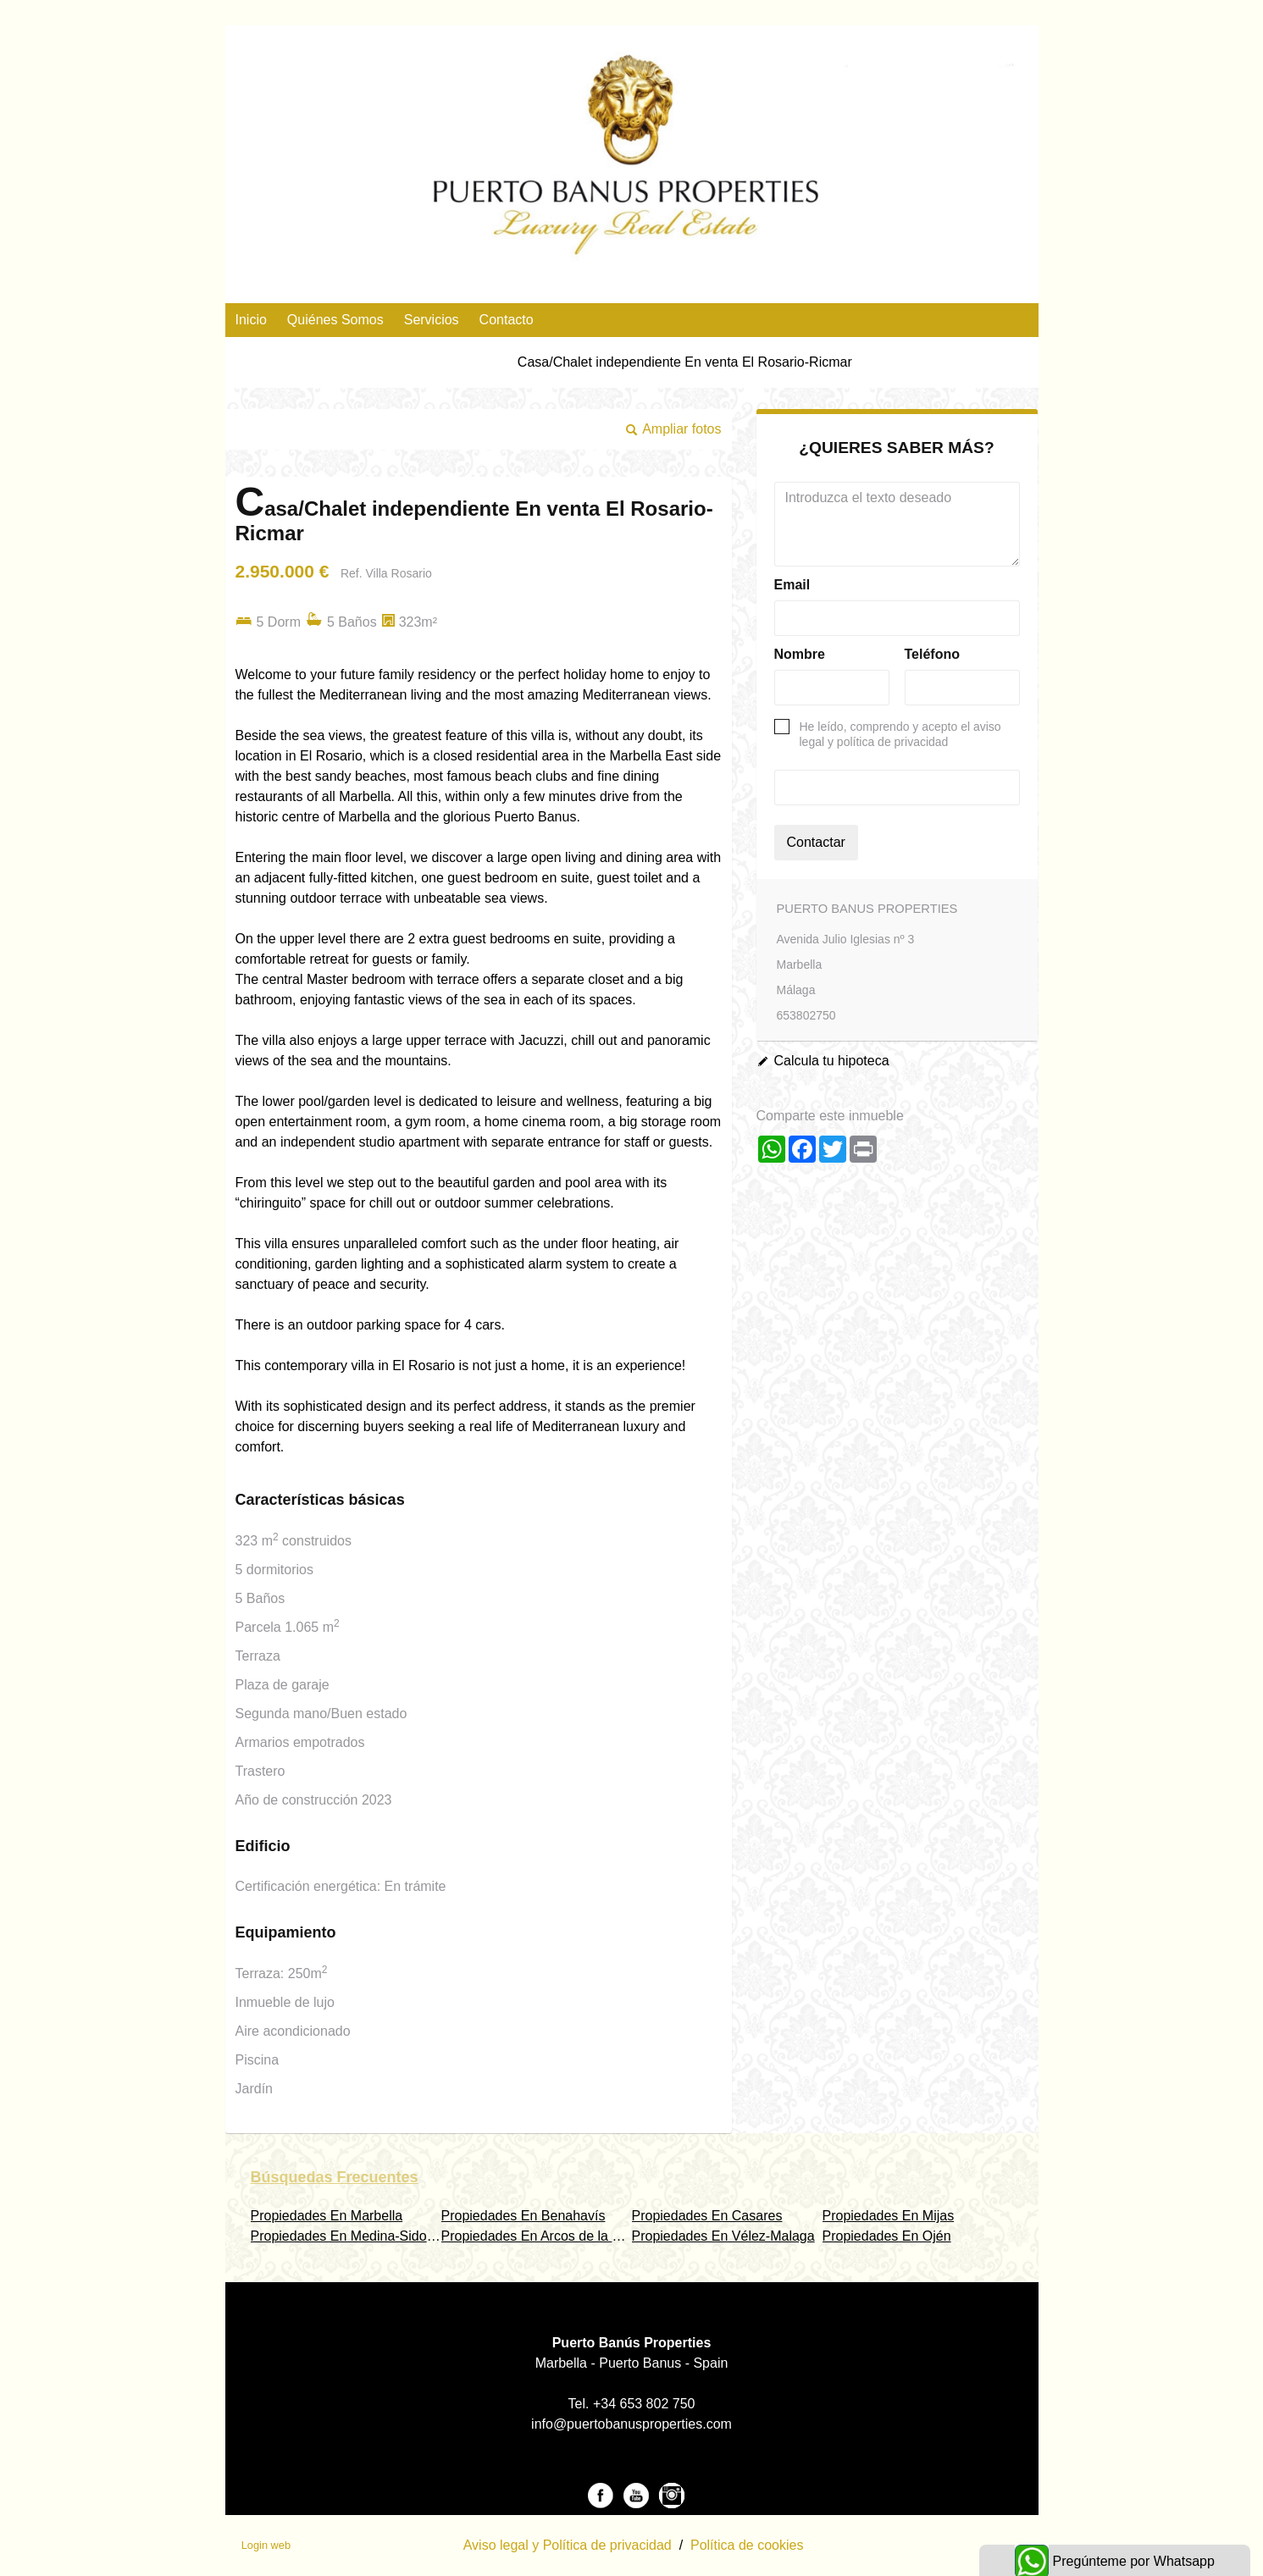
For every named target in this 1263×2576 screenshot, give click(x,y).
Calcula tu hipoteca (831, 1060)
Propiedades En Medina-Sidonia (348, 2236)
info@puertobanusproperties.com (631, 2424)
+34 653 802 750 (644, 2403)
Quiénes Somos (335, 319)
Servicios (431, 319)
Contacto (506, 319)
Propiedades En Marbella (327, 2215)
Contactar (816, 842)
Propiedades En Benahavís (523, 2215)
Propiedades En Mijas (889, 2215)
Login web (266, 2545)
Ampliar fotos (681, 429)
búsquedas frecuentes (334, 2177)
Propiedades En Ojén (887, 2236)
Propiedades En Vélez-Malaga (723, 2236)
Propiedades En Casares (707, 2215)
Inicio (251, 319)
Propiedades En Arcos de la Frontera (552, 2236)
